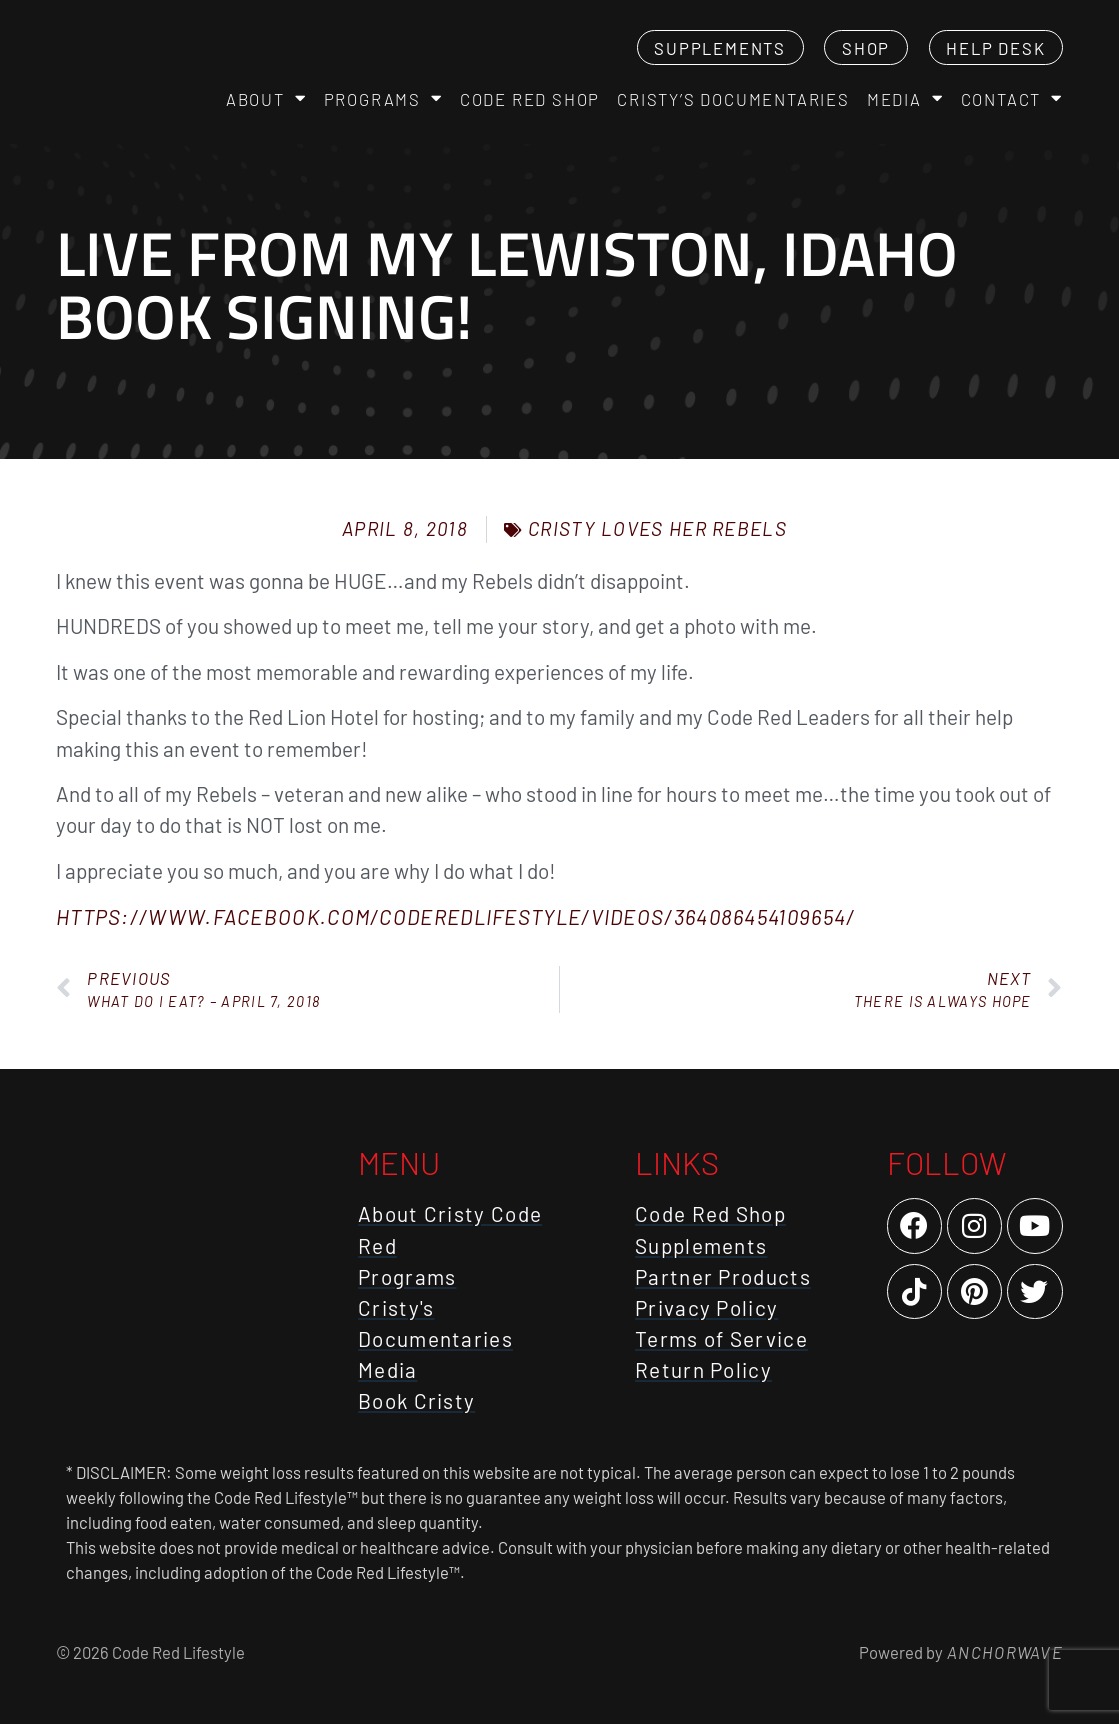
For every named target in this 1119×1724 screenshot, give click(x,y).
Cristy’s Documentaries (733, 99)
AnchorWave (1003, 1652)
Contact (1012, 98)
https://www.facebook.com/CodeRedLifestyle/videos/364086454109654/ (456, 916)
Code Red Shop (530, 99)
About (266, 98)
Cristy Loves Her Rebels (657, 528)
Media (905, 98)
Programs (383, 98)
